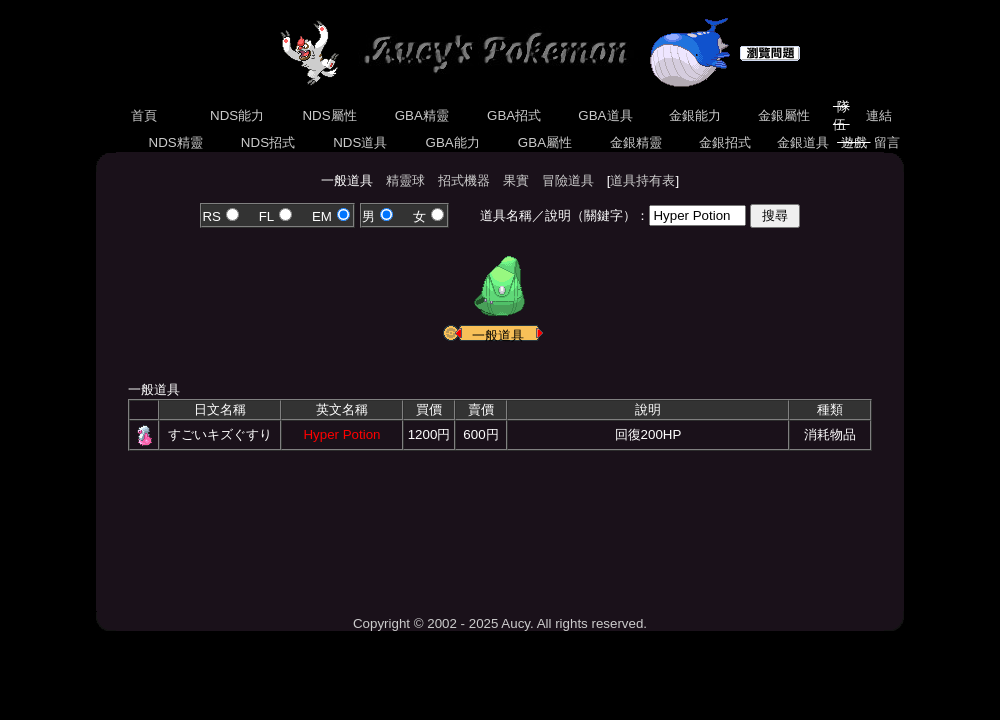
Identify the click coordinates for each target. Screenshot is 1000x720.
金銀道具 (803, 142)
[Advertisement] (500, 526)
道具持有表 (642, 180)
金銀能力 (694, 115)
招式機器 (464, 180)
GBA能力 (453, 142)
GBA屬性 (545, 142)
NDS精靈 (176, 142)
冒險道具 (568, 180)
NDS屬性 (330, 115)
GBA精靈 (422, 115)
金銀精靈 (635, 142)
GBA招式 (514, 115)
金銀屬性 (783, 115)
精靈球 (405, 180)
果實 (516, 180)
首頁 (143, 115)
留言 (887, 142)
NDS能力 (237, 115)
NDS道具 (361, 142)
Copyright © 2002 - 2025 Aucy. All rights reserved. (500, 623)
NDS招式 (268, 142)
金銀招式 (724, 142)
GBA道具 (606, 115)
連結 (878, 115)
